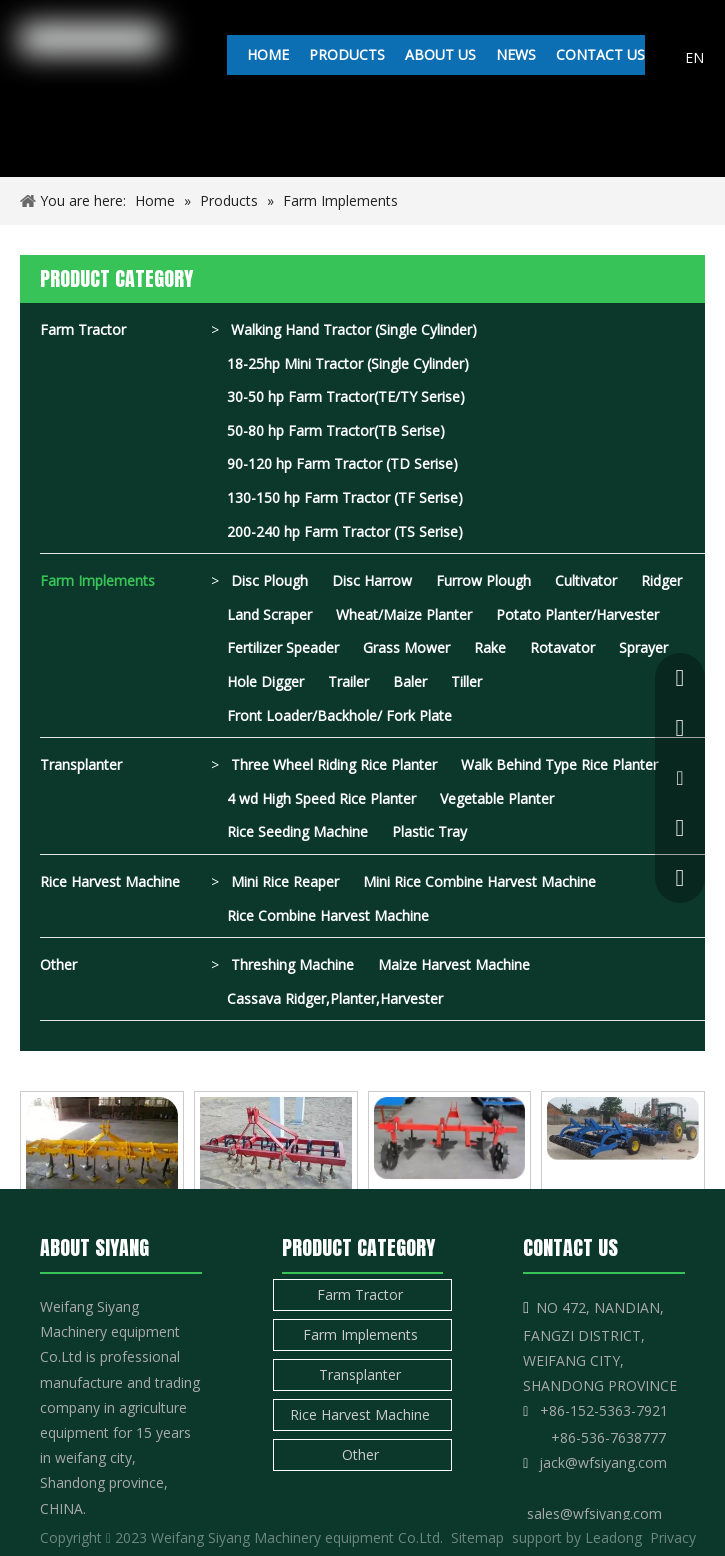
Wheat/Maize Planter (404, 614)
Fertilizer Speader (283, 647)
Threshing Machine (292, 964)
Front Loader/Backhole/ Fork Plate (339, 715)
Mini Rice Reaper (285, 881)
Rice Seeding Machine (297, 831)
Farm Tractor (83, 329)
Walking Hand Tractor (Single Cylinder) (354, 329)
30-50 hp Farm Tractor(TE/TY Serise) (346, 396)
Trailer (348, 681)
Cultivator (586, 580)
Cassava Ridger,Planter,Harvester (335, 998)
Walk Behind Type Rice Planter (559, 764)
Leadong (613, 1537)
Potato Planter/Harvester (577, 614)
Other (58, 964)
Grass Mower (406, 647)
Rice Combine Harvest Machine (328, 915)
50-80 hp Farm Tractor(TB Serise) (336, 430)
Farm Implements (97, 580)
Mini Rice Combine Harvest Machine (479, 881)
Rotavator (562, 647)
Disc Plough (269, 580)
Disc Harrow (372, 580)
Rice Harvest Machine (110, 881)
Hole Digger (265, 681)
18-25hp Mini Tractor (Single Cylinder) (348, 363)
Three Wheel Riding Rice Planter (334, 764)
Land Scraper (269, 614)
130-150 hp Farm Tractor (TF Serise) (345, 497)
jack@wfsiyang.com (603, 1462)
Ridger (661, 580)
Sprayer (643, 647)
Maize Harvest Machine (454, 964)
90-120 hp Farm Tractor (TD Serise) (342, 463)
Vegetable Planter (497, 798)
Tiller (466, 681)
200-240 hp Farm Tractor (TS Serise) (345, 531)
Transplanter (81, 764)
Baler (410, 681)
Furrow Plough (483, 580)
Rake (490, 647)
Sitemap (477, 1537)
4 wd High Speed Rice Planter (321, 798)
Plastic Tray (429, 831)
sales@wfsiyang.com (594, 1513)
